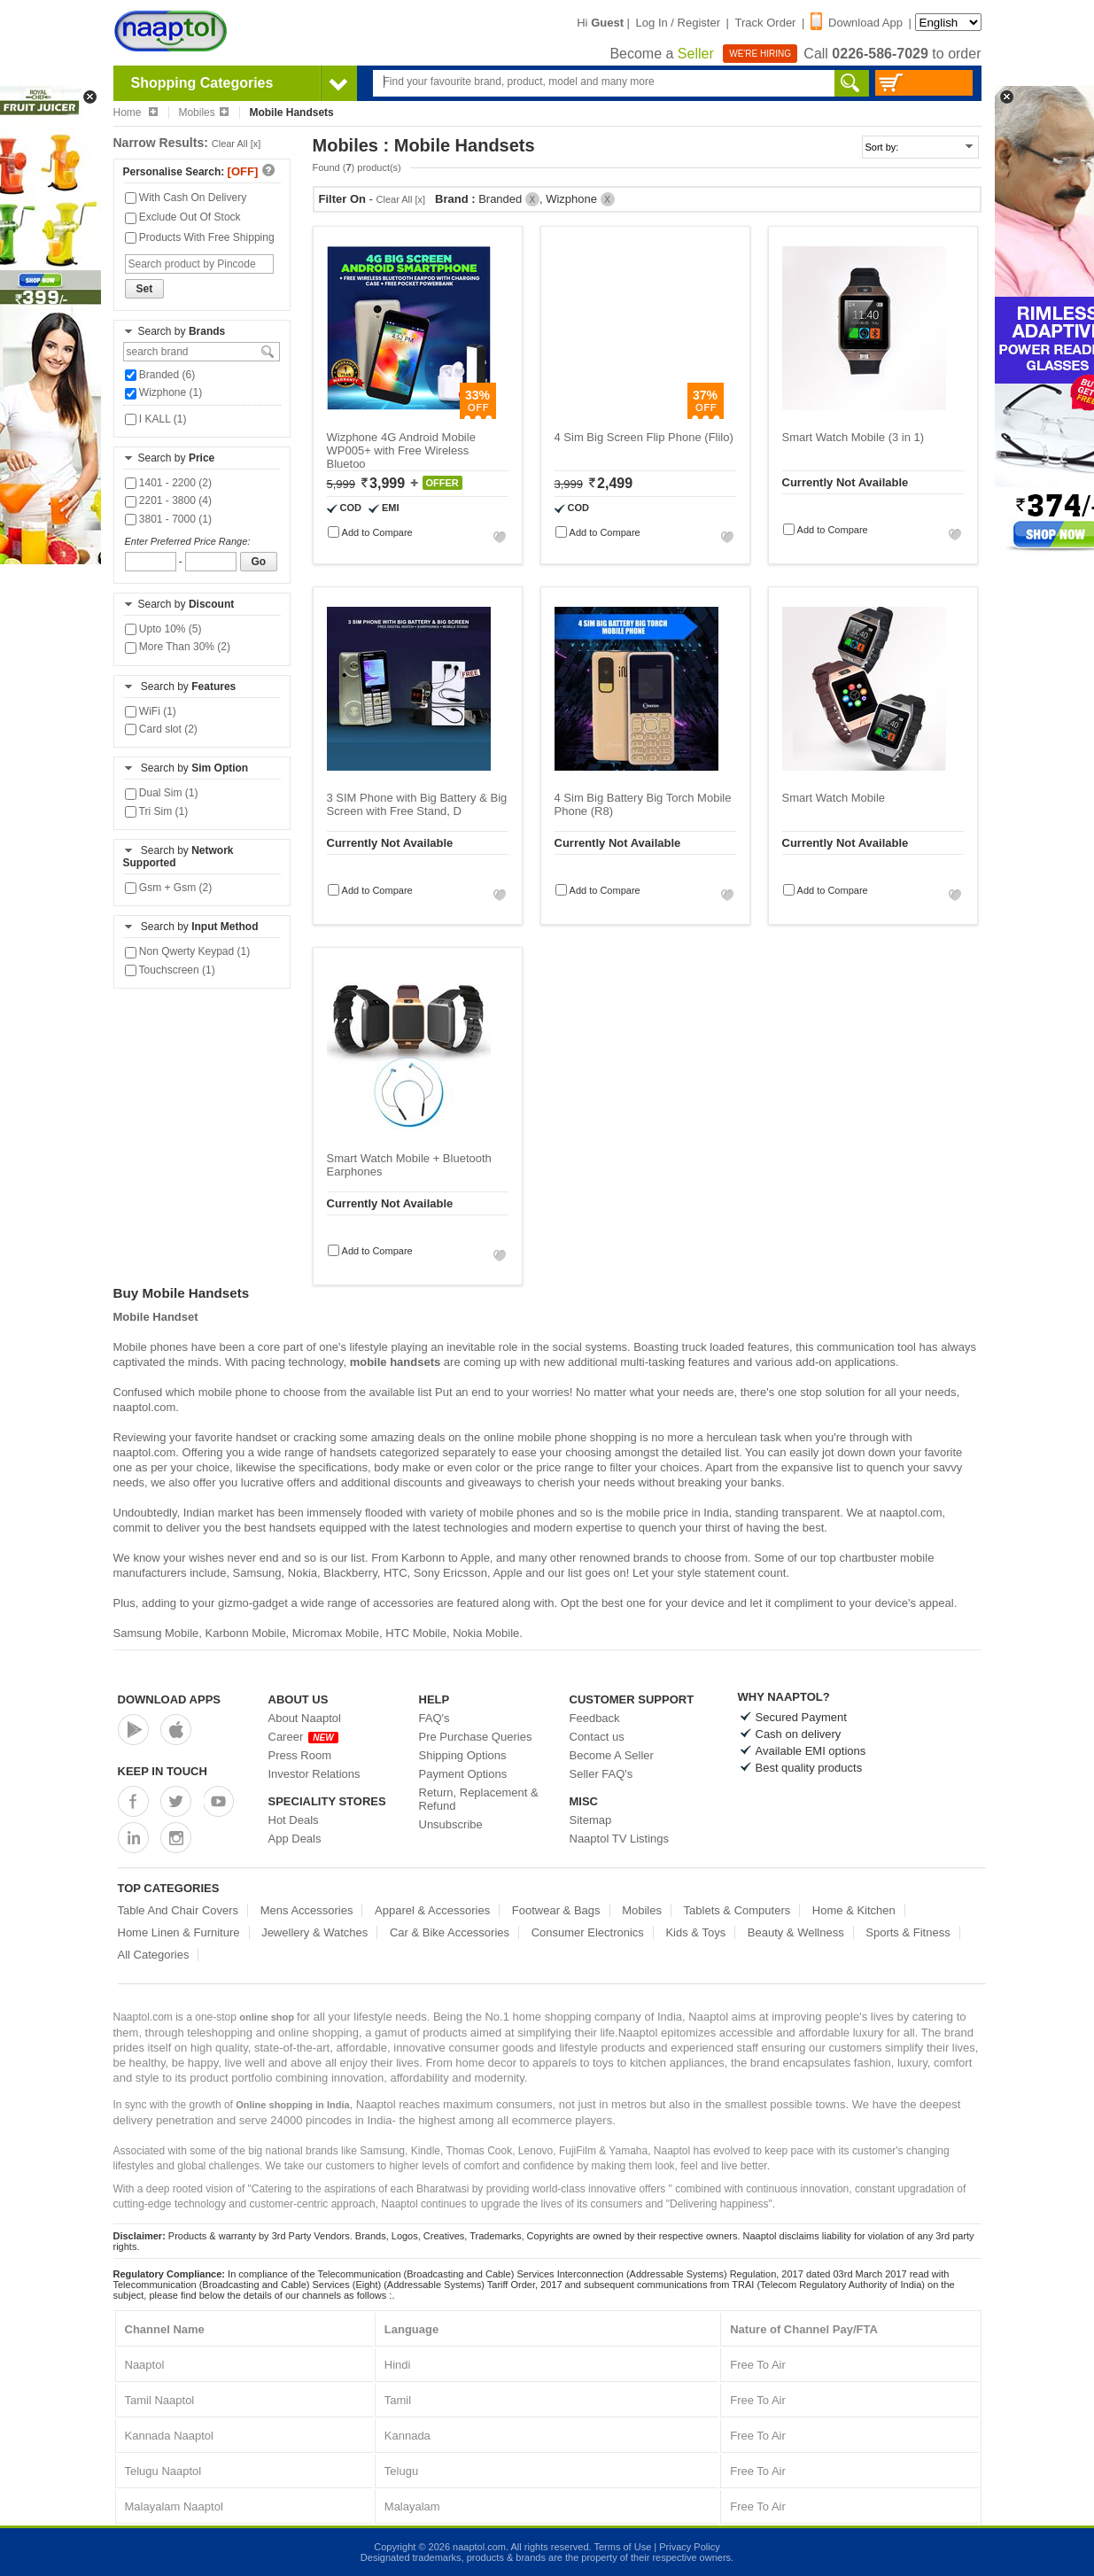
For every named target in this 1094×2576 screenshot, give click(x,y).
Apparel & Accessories (432, 1910)
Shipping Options (463, 1755)
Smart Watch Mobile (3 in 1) (853, 437)
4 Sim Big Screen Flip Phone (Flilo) (644, 437)
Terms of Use (622, 2546)
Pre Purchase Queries (475, 1736)
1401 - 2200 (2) (168, 483)
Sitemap (591, 1820)
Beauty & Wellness (796, 1932)
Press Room (300, 1755)
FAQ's (434, 1718)
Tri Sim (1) (157, 811)
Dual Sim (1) (161, 793)
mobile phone (233, 1392)
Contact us (597, 1736)
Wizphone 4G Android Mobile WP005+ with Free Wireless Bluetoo (401, 450)
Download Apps (169, 1699)
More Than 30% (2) (178, 646)
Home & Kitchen (854, 1910)
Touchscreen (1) (170, 970)
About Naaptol (304, 1718)
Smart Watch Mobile (834, 797)
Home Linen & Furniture (179, 1932)
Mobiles (203, 112)
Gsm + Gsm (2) (169, 887)
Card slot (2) (161, 729)
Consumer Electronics (587, 1932)
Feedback (595, 1718)
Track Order (765, 22)
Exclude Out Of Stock (183, 217)
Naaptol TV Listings (620, 1838)
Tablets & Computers (737, 1910)
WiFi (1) (150, 711)
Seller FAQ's (601, 1774)
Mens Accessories (306, 1910)
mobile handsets (395, 1362)
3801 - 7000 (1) (168, 519)
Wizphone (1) (164, 392)
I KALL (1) (156, 419)
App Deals (295, 1838)
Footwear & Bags (556, 1910)
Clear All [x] (236, 143)
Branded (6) (160, 375)
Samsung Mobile (156, 1633)
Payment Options (463, 1774)
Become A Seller (612, 1755)
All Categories (154, 1954)
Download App (857, 22)
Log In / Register (678, 22)
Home (135, 112)
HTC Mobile (415, 1633)
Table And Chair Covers (178, 1910)
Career (303, 1736)
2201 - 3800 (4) (168, 500)
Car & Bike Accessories (449, 1932)
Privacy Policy (689, 2546)
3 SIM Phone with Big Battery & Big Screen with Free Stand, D (417, 804)
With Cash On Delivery (186, 197)
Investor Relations (314, 1774)
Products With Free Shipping (200, 237)
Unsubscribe (451, 1824)
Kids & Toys (695, 1932)
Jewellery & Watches (314, 1932)
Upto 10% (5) (163, 629)
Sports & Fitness (907, 1932)
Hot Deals (293, 1820)
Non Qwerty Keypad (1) (188, 951)
